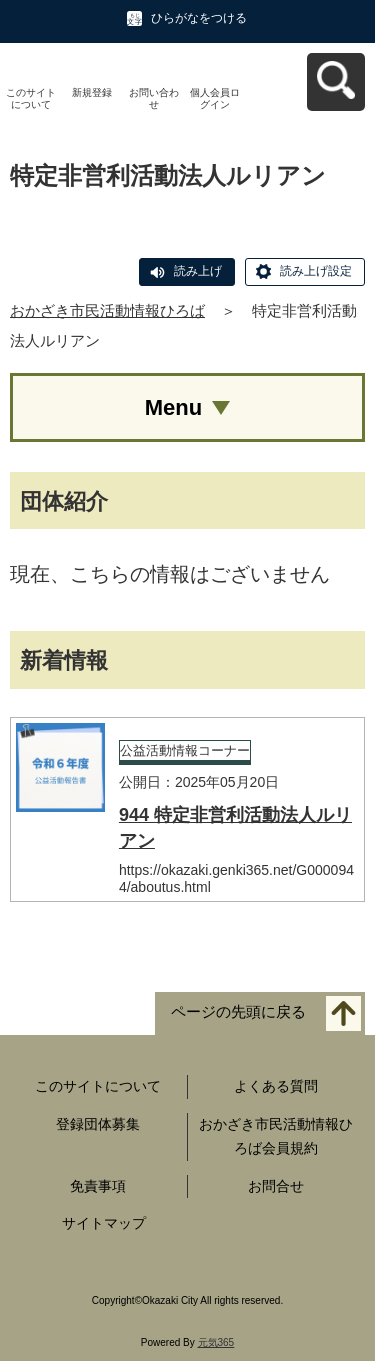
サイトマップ (104, 1223)
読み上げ (198, 271)
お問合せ (276, 1186)
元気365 (216, 1342)
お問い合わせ (154, 98)
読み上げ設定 (316, 271)
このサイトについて (31, 98)
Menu (173, 407)
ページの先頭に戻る (238, 1012)
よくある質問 (276, 1086)
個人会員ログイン (215, 98)
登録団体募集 (98, 1124)
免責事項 (98, 1186)
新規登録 (92, 92)
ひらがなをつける (199, 18)
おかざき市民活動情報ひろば (107, 310)
